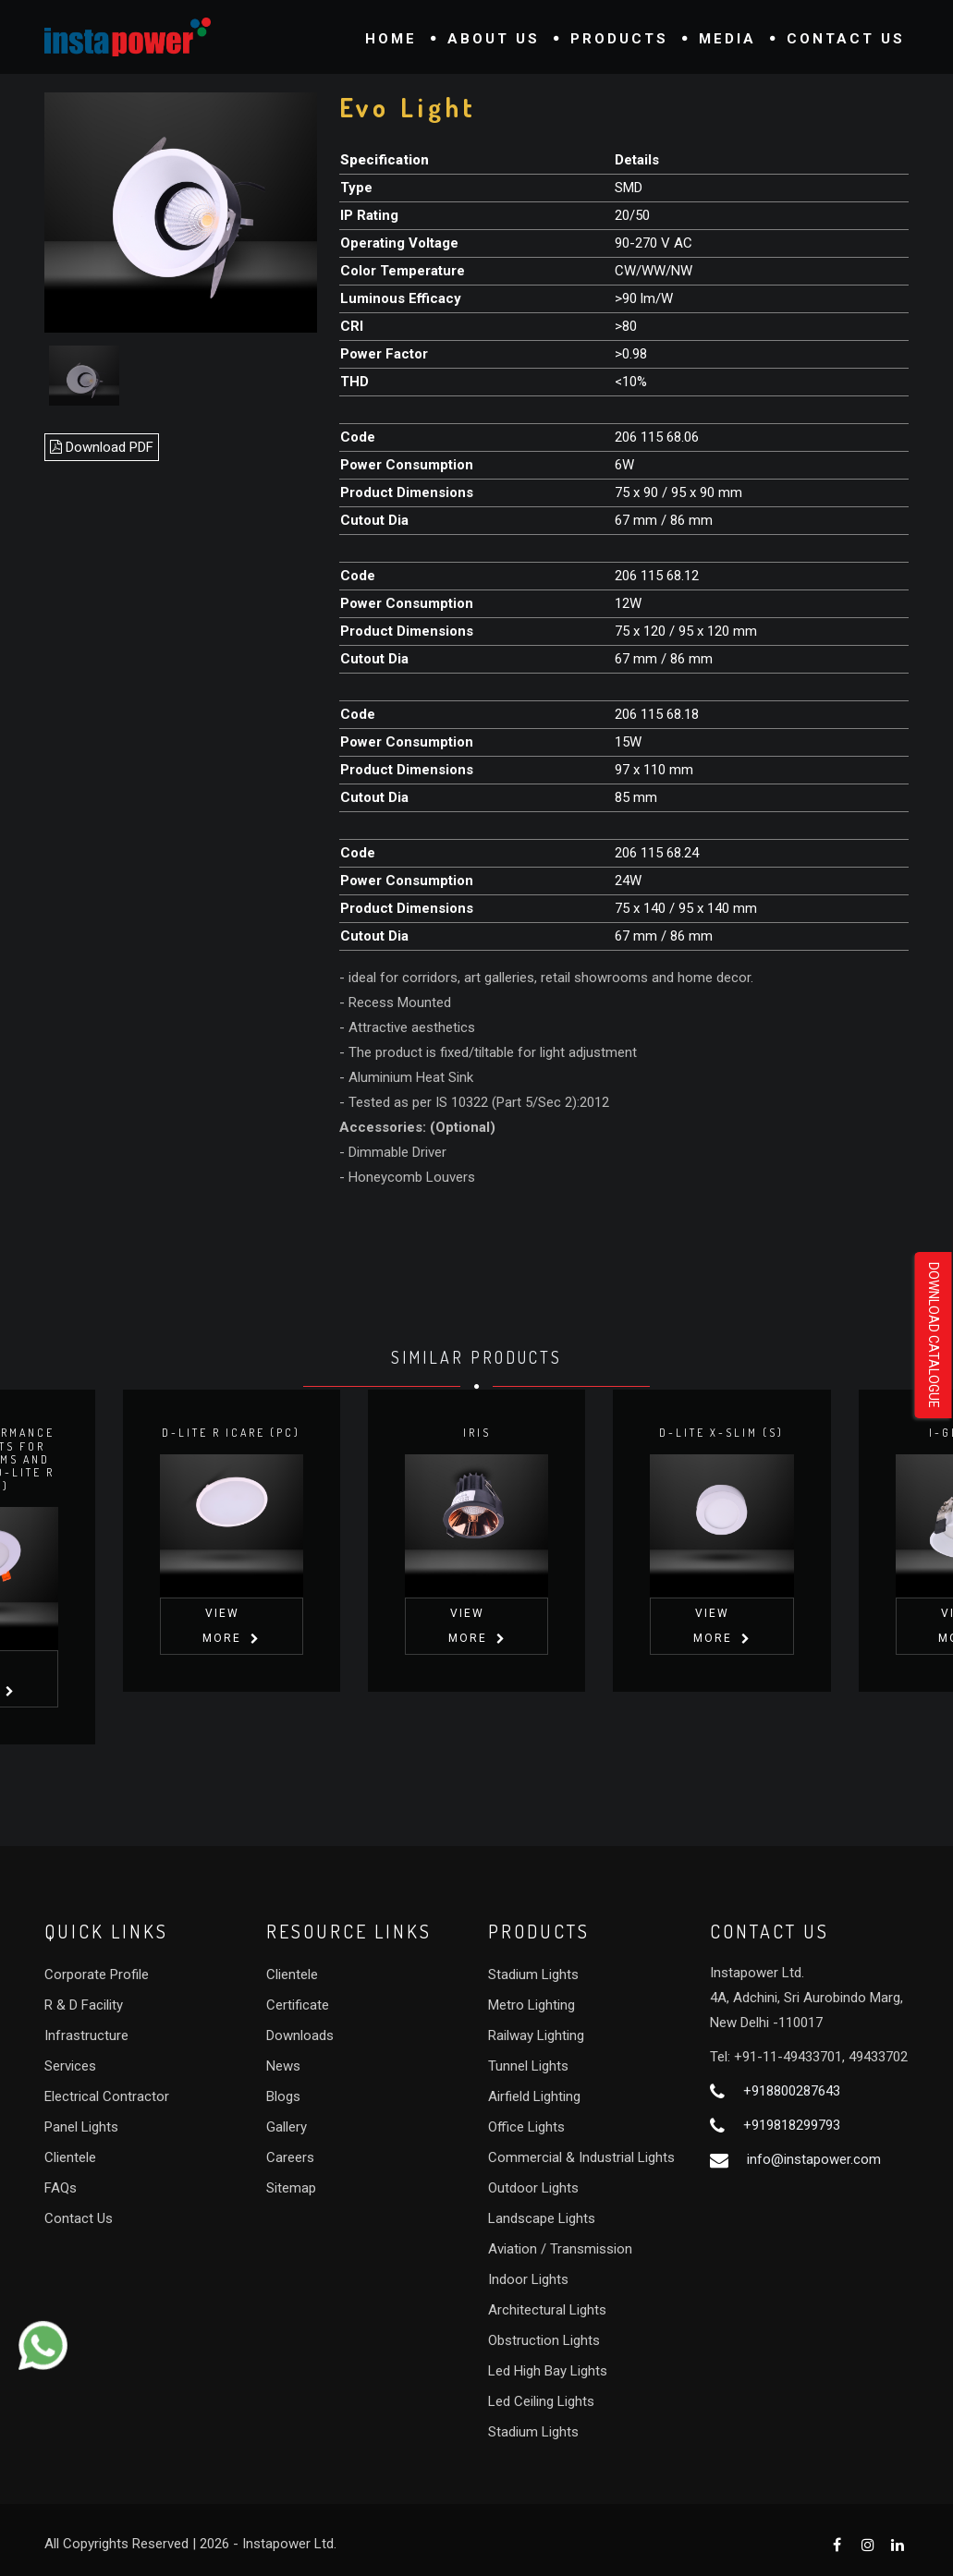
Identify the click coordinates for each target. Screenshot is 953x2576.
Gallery (286, 2127)
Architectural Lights (547, 2310)
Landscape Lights (541, 2218)
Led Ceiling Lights (541, 2401)
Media (727, 38)
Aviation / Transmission (560, 2249)
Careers (290, 2157)
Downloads (300, 2035)
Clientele (70, 2157)
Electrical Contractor (106, 2096)
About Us (493, 38)
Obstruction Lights (544, 2340)
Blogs (283, 2096)
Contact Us (846, 38)
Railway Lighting (536, 2035)
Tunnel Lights (528, 2066)
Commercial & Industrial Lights (581, 2157)
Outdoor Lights (533, 2188)
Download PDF (101, 447)
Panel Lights (81, 2127)
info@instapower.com (814, 2159)
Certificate (297, 2005)
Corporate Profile (96, 1974)
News (283, 2066)
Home (391, 38)
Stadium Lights (533, 1974)
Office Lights (526, 2127)
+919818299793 (791, 2125)
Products (619, 38)
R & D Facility (83, 2005)
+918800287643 (791, 2091)
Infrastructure (86, 2035)
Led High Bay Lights (547, 2371)
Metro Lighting (531, 2005)
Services (70, 2066)
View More (222, 1678)
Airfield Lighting (534, 2096)
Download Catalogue (933, 1335)
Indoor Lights (528, 2279)
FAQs (60, 2188)
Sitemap (291, 2188)
